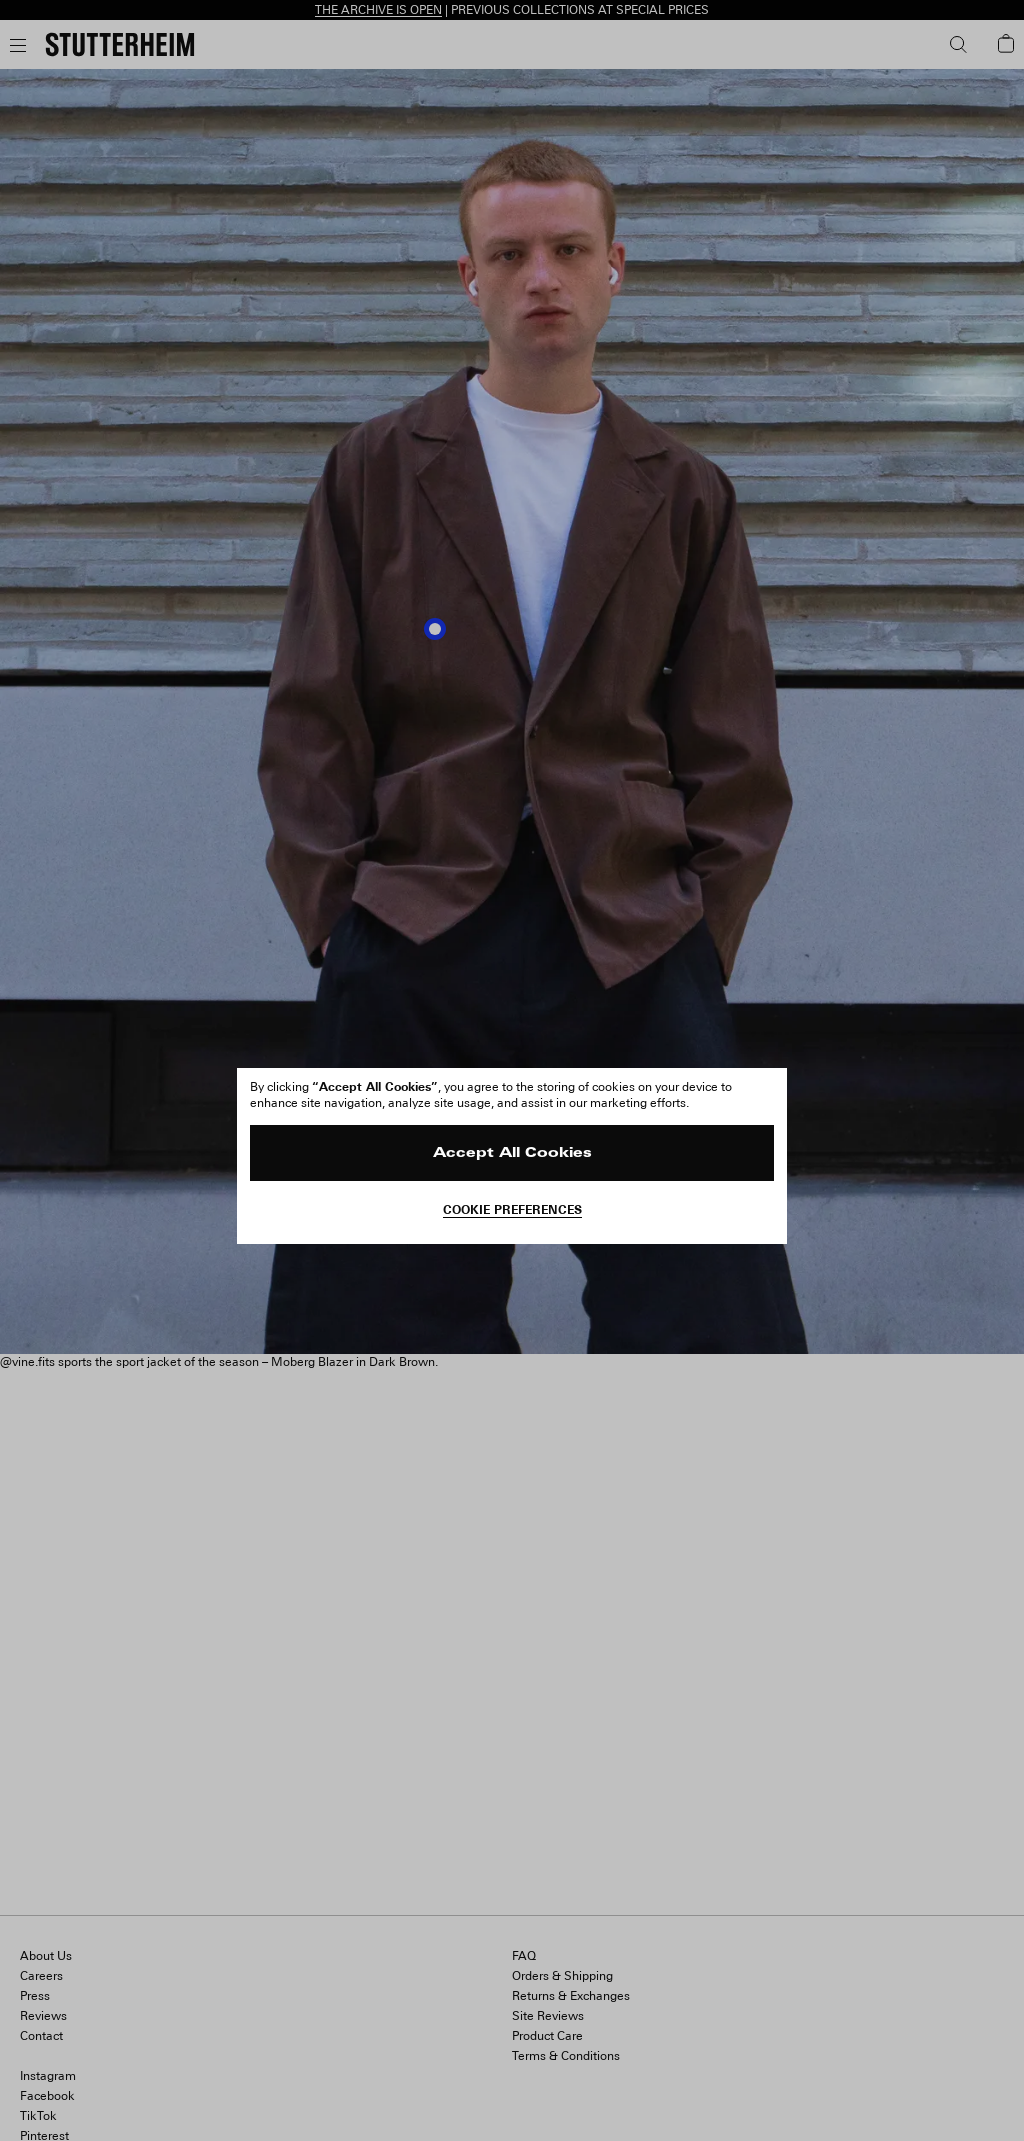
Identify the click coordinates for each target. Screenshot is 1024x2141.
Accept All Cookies (512, 1153)
